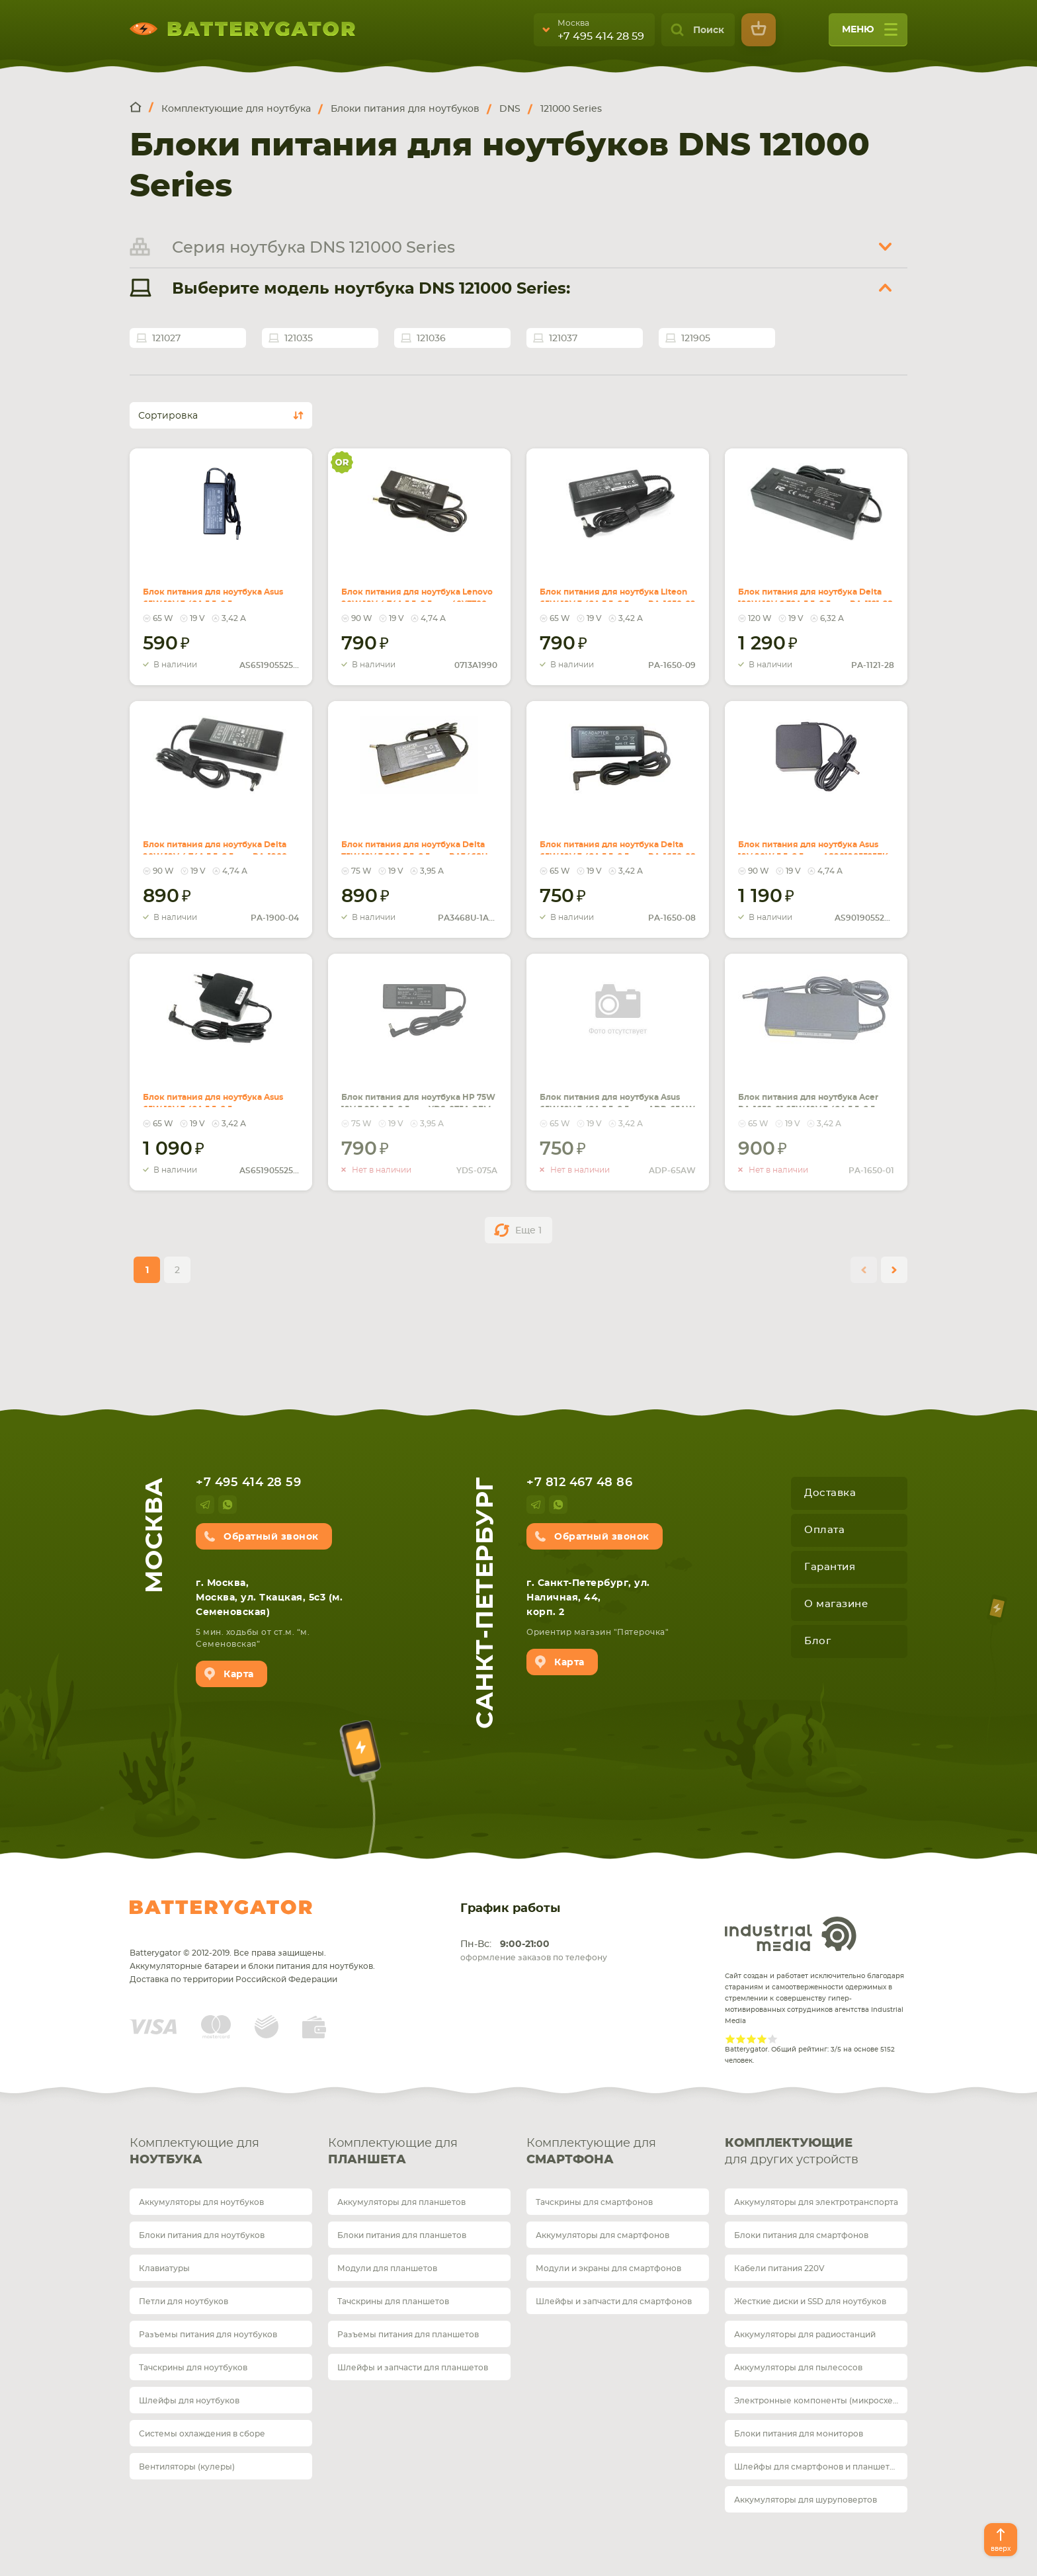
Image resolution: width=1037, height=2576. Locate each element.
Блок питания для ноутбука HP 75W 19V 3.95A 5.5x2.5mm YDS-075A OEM (417, 1091)
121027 (166, 338)
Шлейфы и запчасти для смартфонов (614, 2302)
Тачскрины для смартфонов (594, 2202)
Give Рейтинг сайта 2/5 (740, 2039)
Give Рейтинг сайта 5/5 (772, 2039)
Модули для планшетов (387, 2268)
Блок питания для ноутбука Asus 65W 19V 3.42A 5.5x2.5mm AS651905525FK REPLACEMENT (210, 594)
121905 (695, 338)
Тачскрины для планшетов (393, 2302)
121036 (431, 338)
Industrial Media (791, 1934)
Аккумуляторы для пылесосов (798, 2368)
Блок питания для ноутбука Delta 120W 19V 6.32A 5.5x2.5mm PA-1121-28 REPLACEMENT (813, 586)
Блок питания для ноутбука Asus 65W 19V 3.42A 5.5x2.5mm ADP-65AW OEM (607, 1091)
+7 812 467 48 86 (579, 1483)
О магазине (836, 1604)
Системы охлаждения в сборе (202, 2434)
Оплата (824, 1530)
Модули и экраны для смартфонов (608, 2268)
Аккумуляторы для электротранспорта (816, 2202)
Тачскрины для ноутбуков (193, 2368)
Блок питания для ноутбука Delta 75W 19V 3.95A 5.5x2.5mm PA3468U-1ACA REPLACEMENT (417, 839)
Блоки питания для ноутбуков (202, 2235)
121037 (563, 338)
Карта (239, 1674)
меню (869, 34)
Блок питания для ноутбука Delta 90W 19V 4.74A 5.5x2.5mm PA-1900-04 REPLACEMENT (216, 839)
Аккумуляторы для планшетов (401, 2202)
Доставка (830, 1493)
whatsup (227, 1504)
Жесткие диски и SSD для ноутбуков (810, 2302)
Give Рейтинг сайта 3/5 (751, 2039)
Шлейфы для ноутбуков (189, 2401)
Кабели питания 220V (779, 2268)
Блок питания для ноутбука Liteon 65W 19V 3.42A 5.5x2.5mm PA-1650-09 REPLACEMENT (612, 586)
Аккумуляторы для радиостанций (805, 2335)
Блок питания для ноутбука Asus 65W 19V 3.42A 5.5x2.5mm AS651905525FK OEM (210, 1091)
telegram (205, 1504)
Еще (528, 1230)
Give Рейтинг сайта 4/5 (762, 2039)
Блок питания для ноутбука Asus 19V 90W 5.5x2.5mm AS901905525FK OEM (813, 839)
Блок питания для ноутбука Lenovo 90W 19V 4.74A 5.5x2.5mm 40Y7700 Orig (415, 586)
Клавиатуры (164, 2268)
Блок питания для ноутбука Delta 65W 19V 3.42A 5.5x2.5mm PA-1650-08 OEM (612, 839)
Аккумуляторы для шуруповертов (805, 2500)
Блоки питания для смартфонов (801, 2235)
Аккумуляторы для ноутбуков (201, 2202)
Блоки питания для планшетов (401, 2235)
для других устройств (816, 2151)
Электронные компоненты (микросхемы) (820, 2401)
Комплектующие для (221, 2153)
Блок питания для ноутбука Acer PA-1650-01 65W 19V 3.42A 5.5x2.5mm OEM (810, 1091)
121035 (298, 338)
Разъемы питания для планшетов (408, 2335)
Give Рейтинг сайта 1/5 (730, 2039)
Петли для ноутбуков (183, 2302)
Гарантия (829, 1567)
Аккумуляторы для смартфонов (602, 2235)
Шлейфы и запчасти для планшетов (412, 2368)
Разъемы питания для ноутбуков (208, 2335)
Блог (817, 1641)
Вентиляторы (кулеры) (187, 2467)
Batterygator (221, 1907)
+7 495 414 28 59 (601, 36)
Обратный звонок (271, 1537)
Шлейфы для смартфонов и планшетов (816, 2467)
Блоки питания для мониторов (798, 2434)
